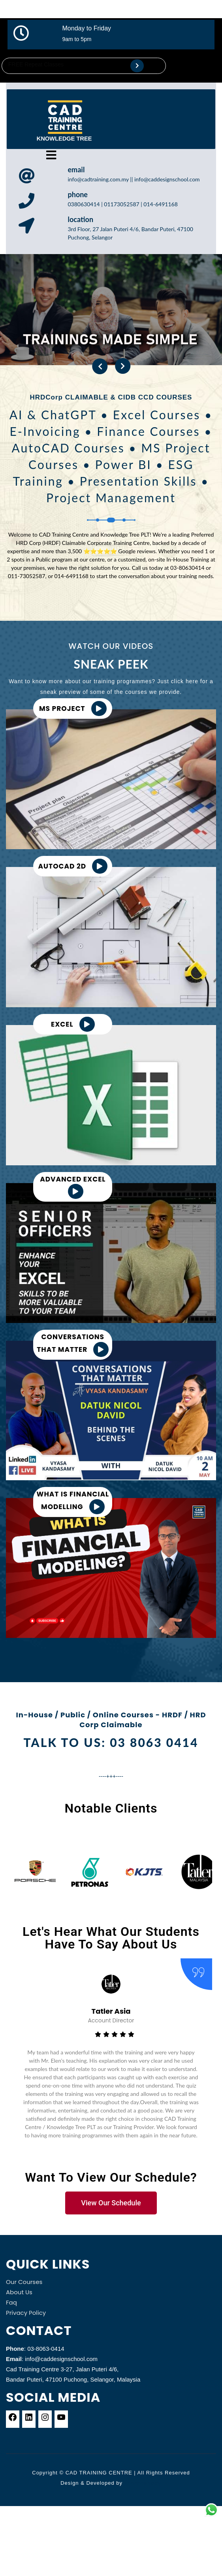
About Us (19, 2292)
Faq (11, 2302)
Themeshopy (142, 2483)
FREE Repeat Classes (36, 64)
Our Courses (24, 2282)
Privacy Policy (26, 2312)
